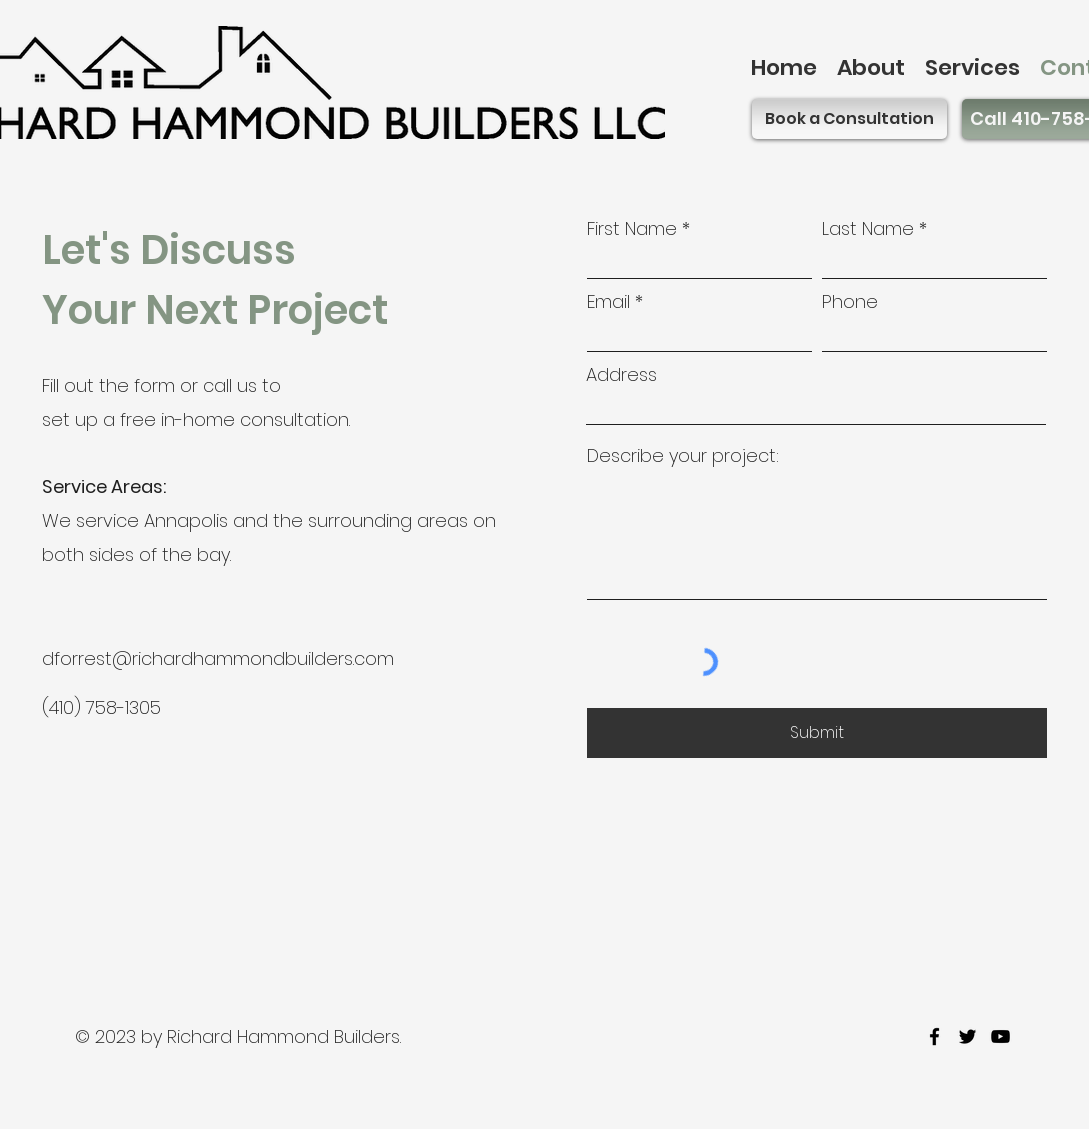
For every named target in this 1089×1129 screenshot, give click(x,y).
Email (608, 302)
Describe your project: (683, 456)
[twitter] (967, 1036)
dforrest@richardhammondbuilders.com (218, 658)
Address (621, 375)
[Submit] (817, 733)
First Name (632, 229)
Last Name (868, 229)
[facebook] (934, 1036)
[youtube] (1000, 1036)
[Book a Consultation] (849, 119)
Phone (850, 302)
